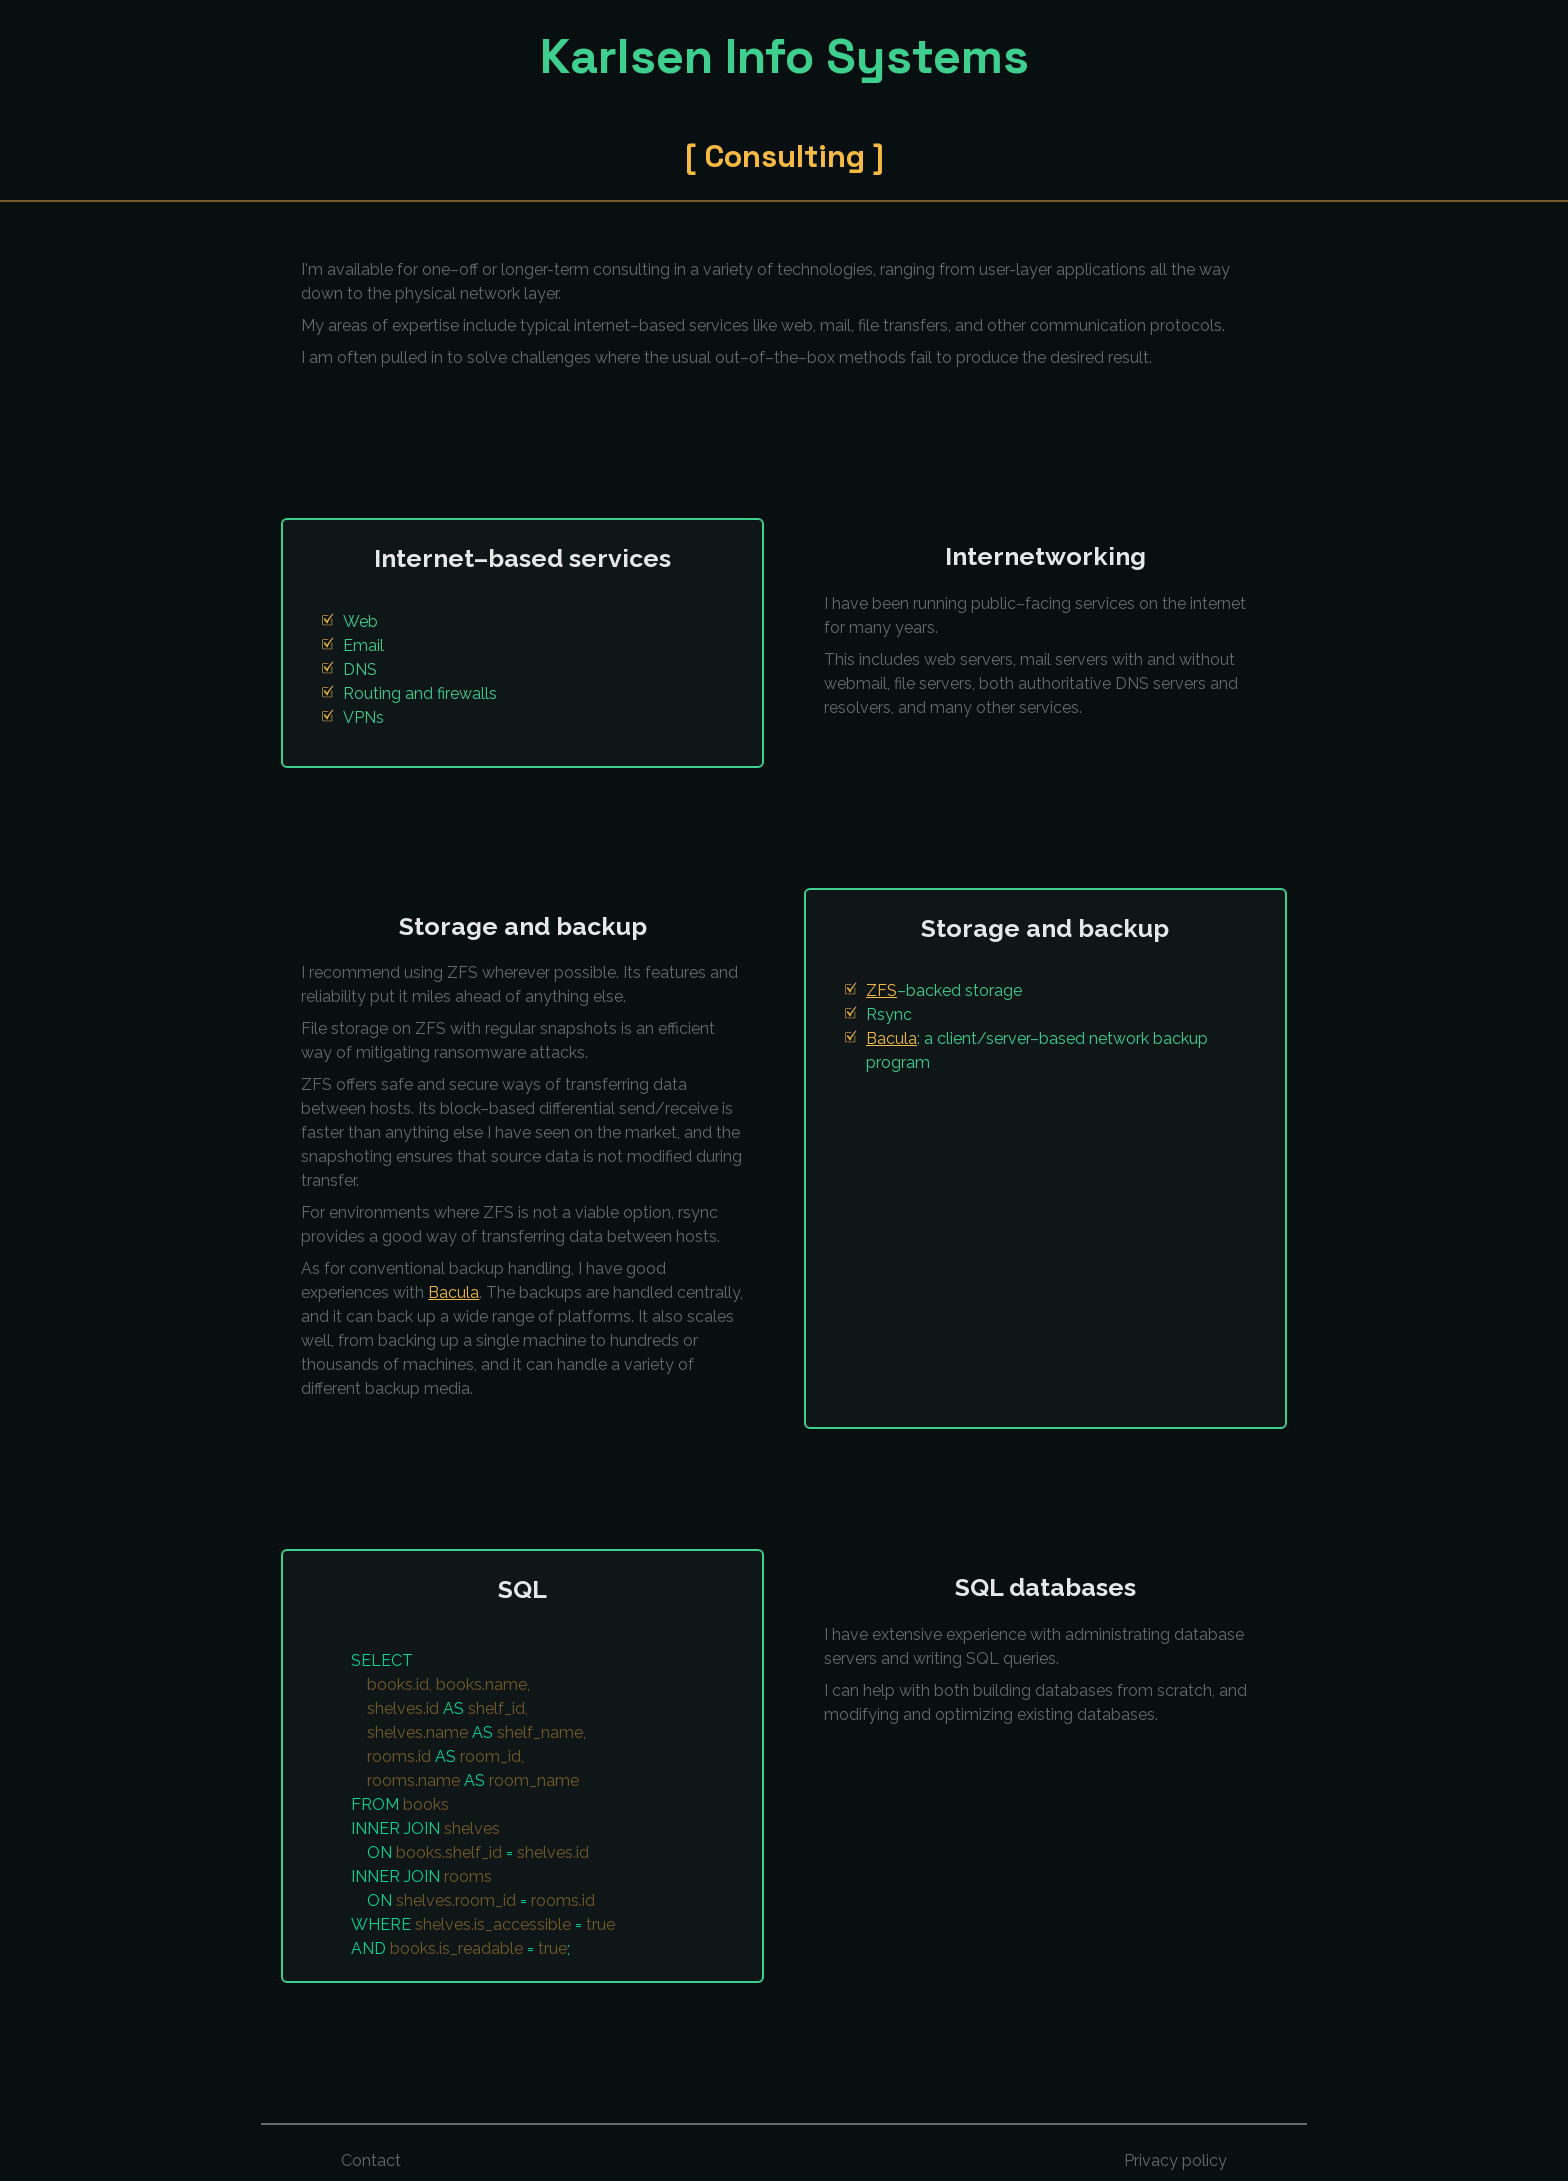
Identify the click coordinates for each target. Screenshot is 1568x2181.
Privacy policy (1175, 2160)
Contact (371, 2160)
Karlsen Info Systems (784, 56)
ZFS (881, 990)
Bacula (453, 1292)
